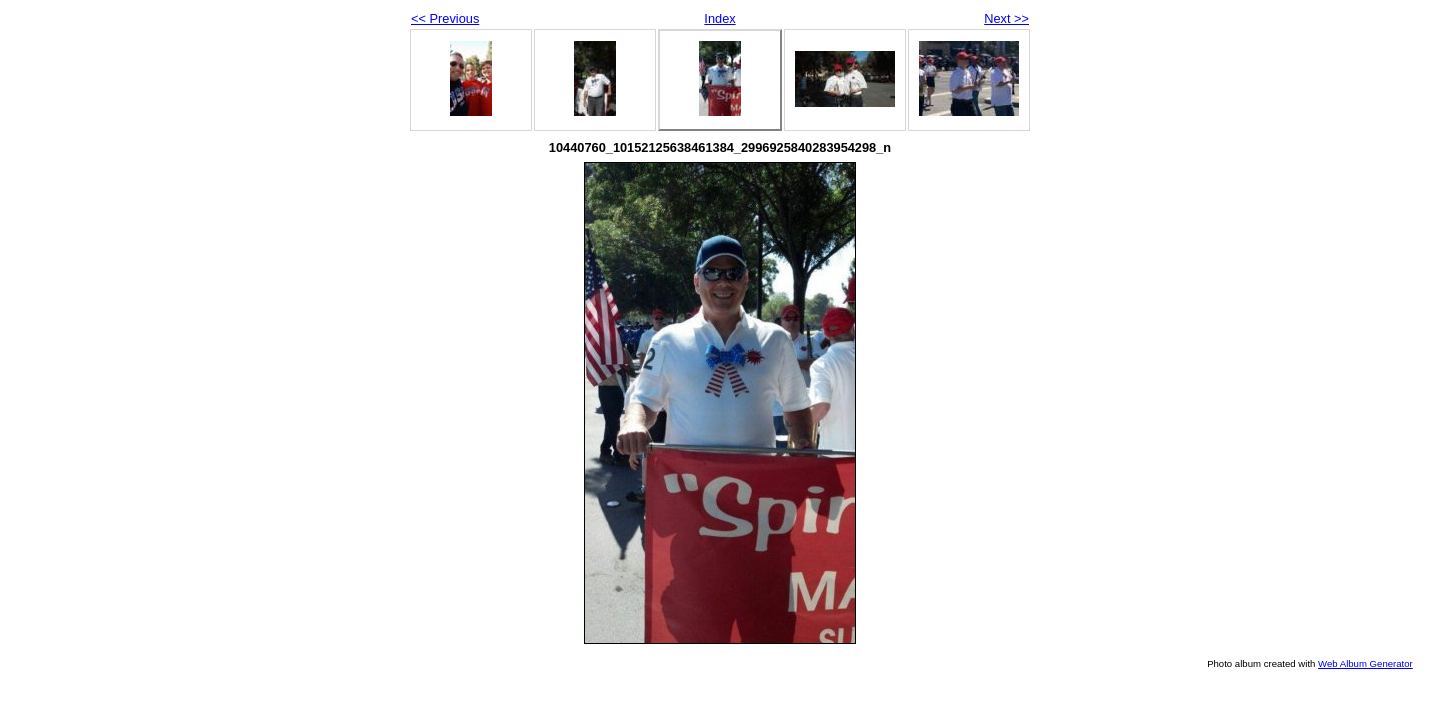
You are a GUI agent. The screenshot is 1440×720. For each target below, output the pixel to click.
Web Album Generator (1365, 663)
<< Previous (445, 18)
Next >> (1006, 18)
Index (719, 18)
